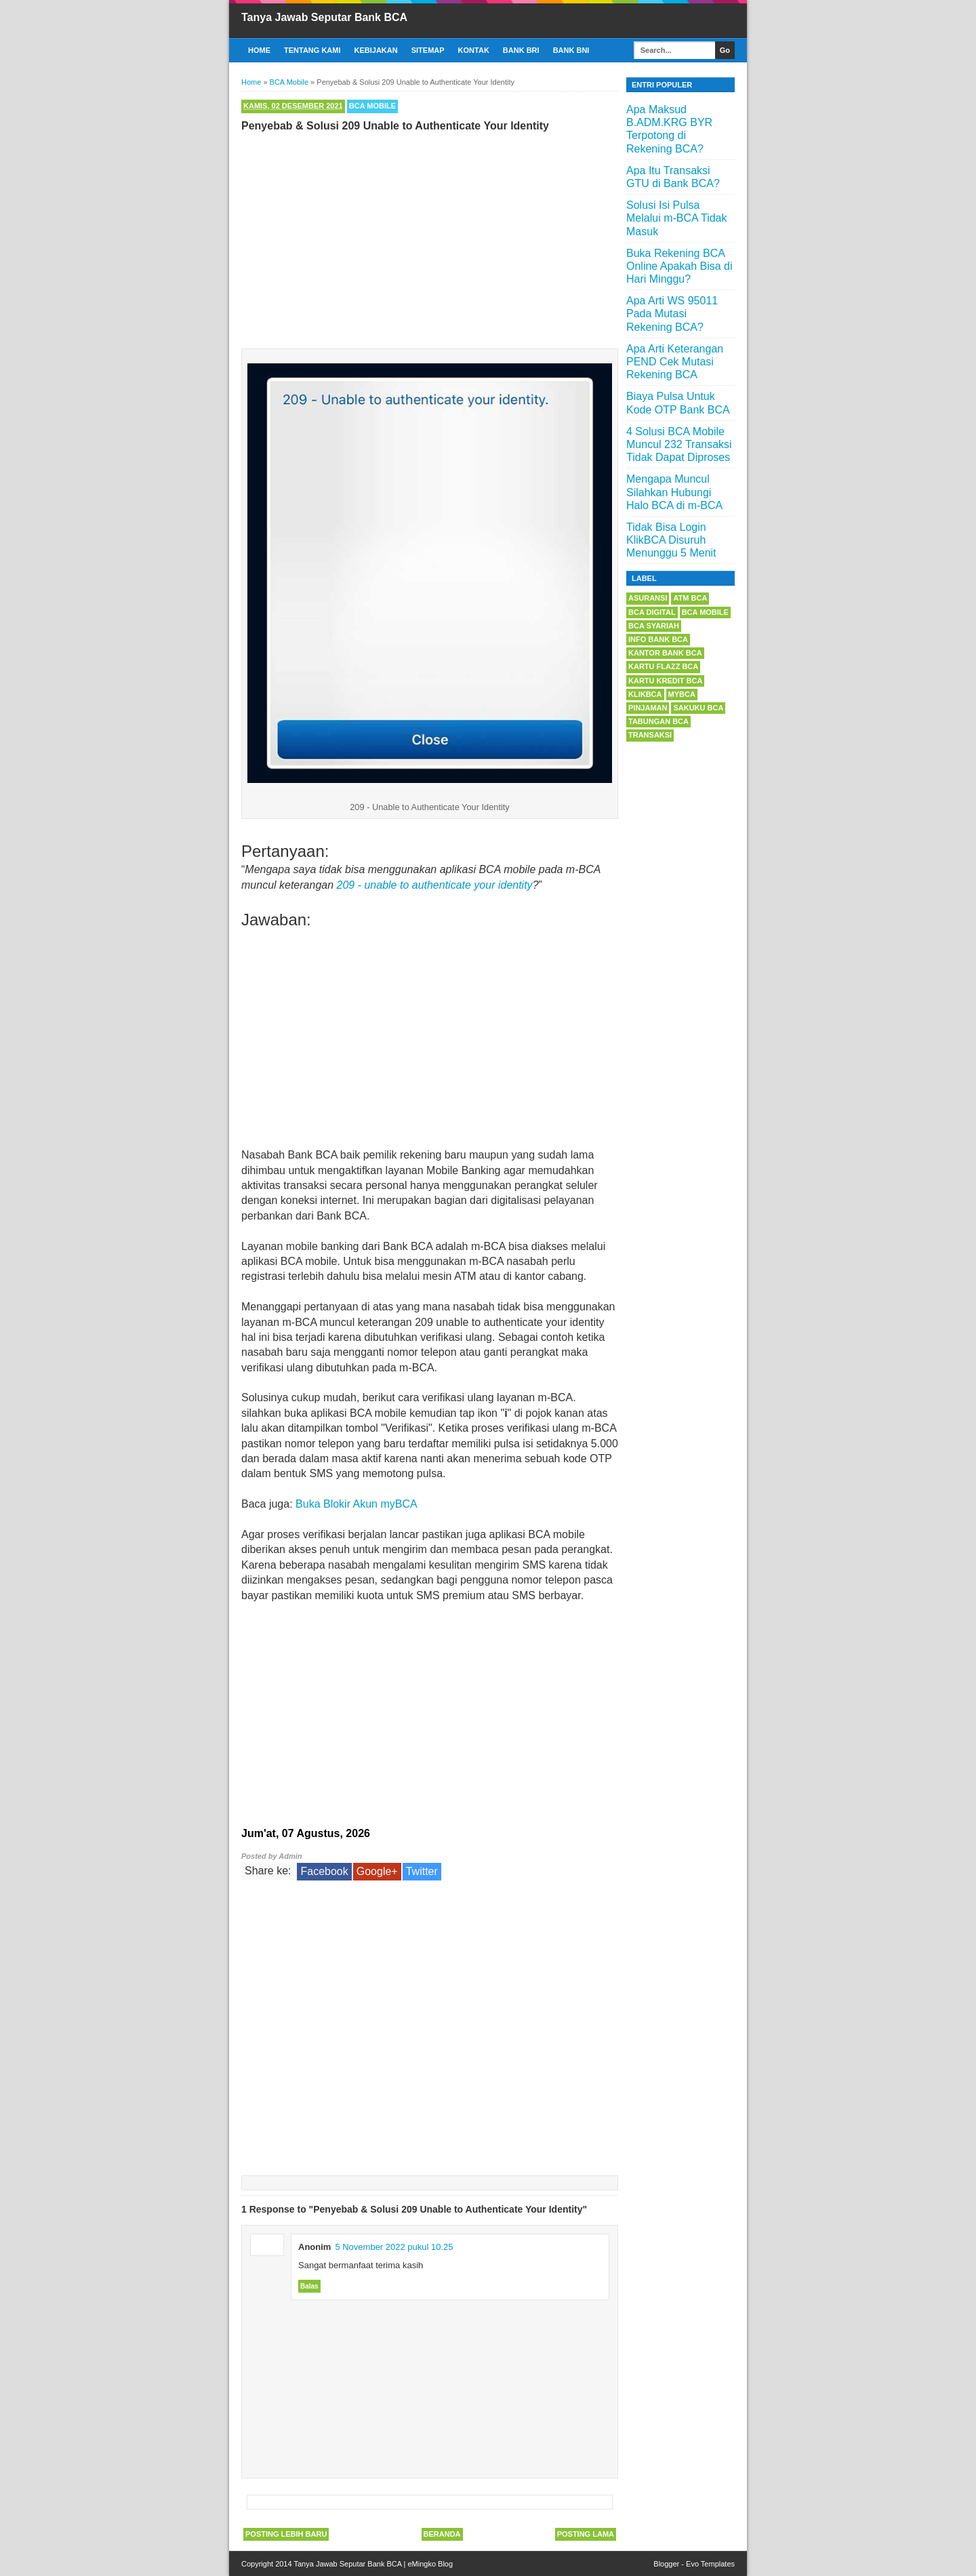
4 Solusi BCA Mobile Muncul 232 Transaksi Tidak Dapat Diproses (679, 444)
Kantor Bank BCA (665, 653)
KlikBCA (645, 694)
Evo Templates (710, 2564)
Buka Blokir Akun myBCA (357, 1504)
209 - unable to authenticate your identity (435, 885)
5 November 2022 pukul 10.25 (394, 2247)
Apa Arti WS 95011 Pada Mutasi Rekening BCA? (672, 313)
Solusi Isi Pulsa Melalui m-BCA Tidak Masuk (676, 218)
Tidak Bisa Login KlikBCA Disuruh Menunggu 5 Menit (671, 540)
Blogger (666, 2564)
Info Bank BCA (658, 639)
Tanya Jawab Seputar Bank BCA (324, 17)
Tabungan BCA (658, 721)
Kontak (473, 50)
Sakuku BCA (698, 708)
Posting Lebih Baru (286, 2534)
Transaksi (650, 735)
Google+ (377, 1871)
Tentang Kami (312, 50)
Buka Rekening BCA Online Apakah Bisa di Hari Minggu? (679, 266)
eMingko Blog (430, 2564)
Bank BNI (571, 50)
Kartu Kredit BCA (665, 681)
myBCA (681, 694)
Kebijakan (376, 50)
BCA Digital (652, 612)
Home (259, 50)
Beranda (442, 2534)
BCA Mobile (372, 106)
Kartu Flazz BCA (663, 666)
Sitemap (428, 50)
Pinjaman (647, 708)
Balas (309, 2286)
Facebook (324, 1871)
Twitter (422, 1871)
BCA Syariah (653, 626)
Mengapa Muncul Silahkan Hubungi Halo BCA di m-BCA (674, 491)
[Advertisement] (429, 237)
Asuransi (647, 598)
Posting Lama (585, 2534)
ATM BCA (690, 598)
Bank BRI (521, 50)
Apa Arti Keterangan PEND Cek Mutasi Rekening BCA (674, 361)
